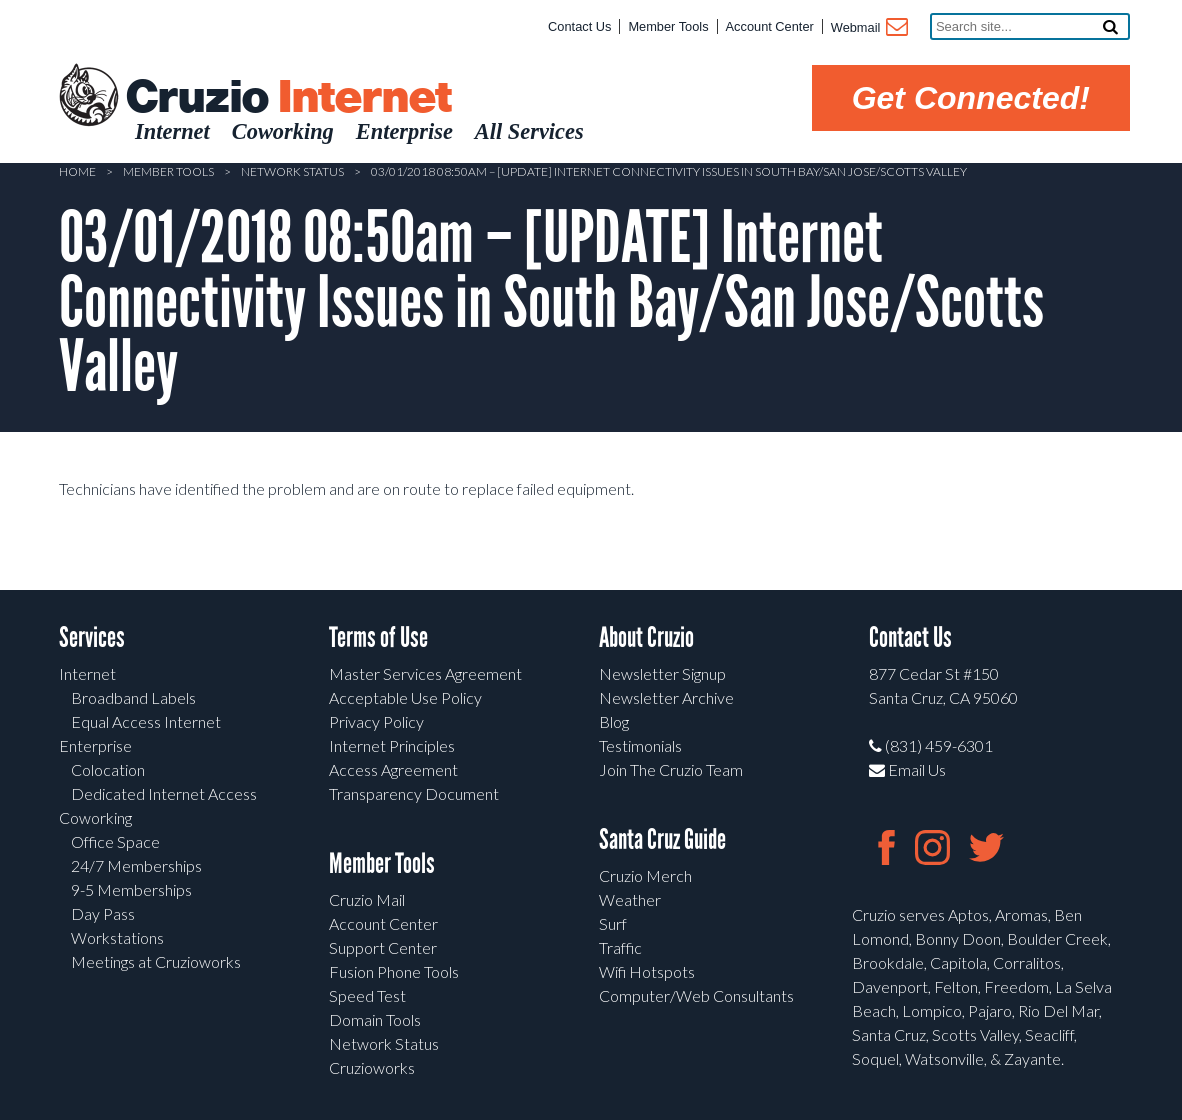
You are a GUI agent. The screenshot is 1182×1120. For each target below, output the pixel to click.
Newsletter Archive (666, 697)
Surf (613, 923)
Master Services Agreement (425, 673)
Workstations (117, 937)
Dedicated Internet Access (164, 793)
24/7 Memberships (136, 865)
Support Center (383, 947)
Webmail (868, 29)
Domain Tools (375, 1019)
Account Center (770, 26)
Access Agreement (393, 769)
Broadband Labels (133, 697)
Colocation (108, 769)
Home (77, 171)
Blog (614, 721)
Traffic (620, 947)
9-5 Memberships (131, 889)
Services (92, 637)
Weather (630, 899)
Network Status (292, 171)
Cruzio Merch (645, 875)
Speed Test (367, 995)
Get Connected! (971, 98)
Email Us (907, 769)
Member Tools (668, 26)
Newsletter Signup (662, 673)
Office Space (115, 841)
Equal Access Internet (146, 721)
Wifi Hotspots (647, 971)
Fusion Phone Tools (394, 971)
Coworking (95, 817)
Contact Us (579, 26)
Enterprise (95, 745)
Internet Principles (392, 745)
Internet (87, 673)
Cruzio (288, 98)
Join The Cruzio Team (671, 769)
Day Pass (103, 913)
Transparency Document (414, 793)
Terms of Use (378, 637)
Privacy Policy (376, 721)
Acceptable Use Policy (405, 697)
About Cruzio (646, 637)
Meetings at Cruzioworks (156, 961)
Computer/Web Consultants (696, 995)
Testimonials (640, 745)
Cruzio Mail (367, 899)
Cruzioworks (372, 1067)
